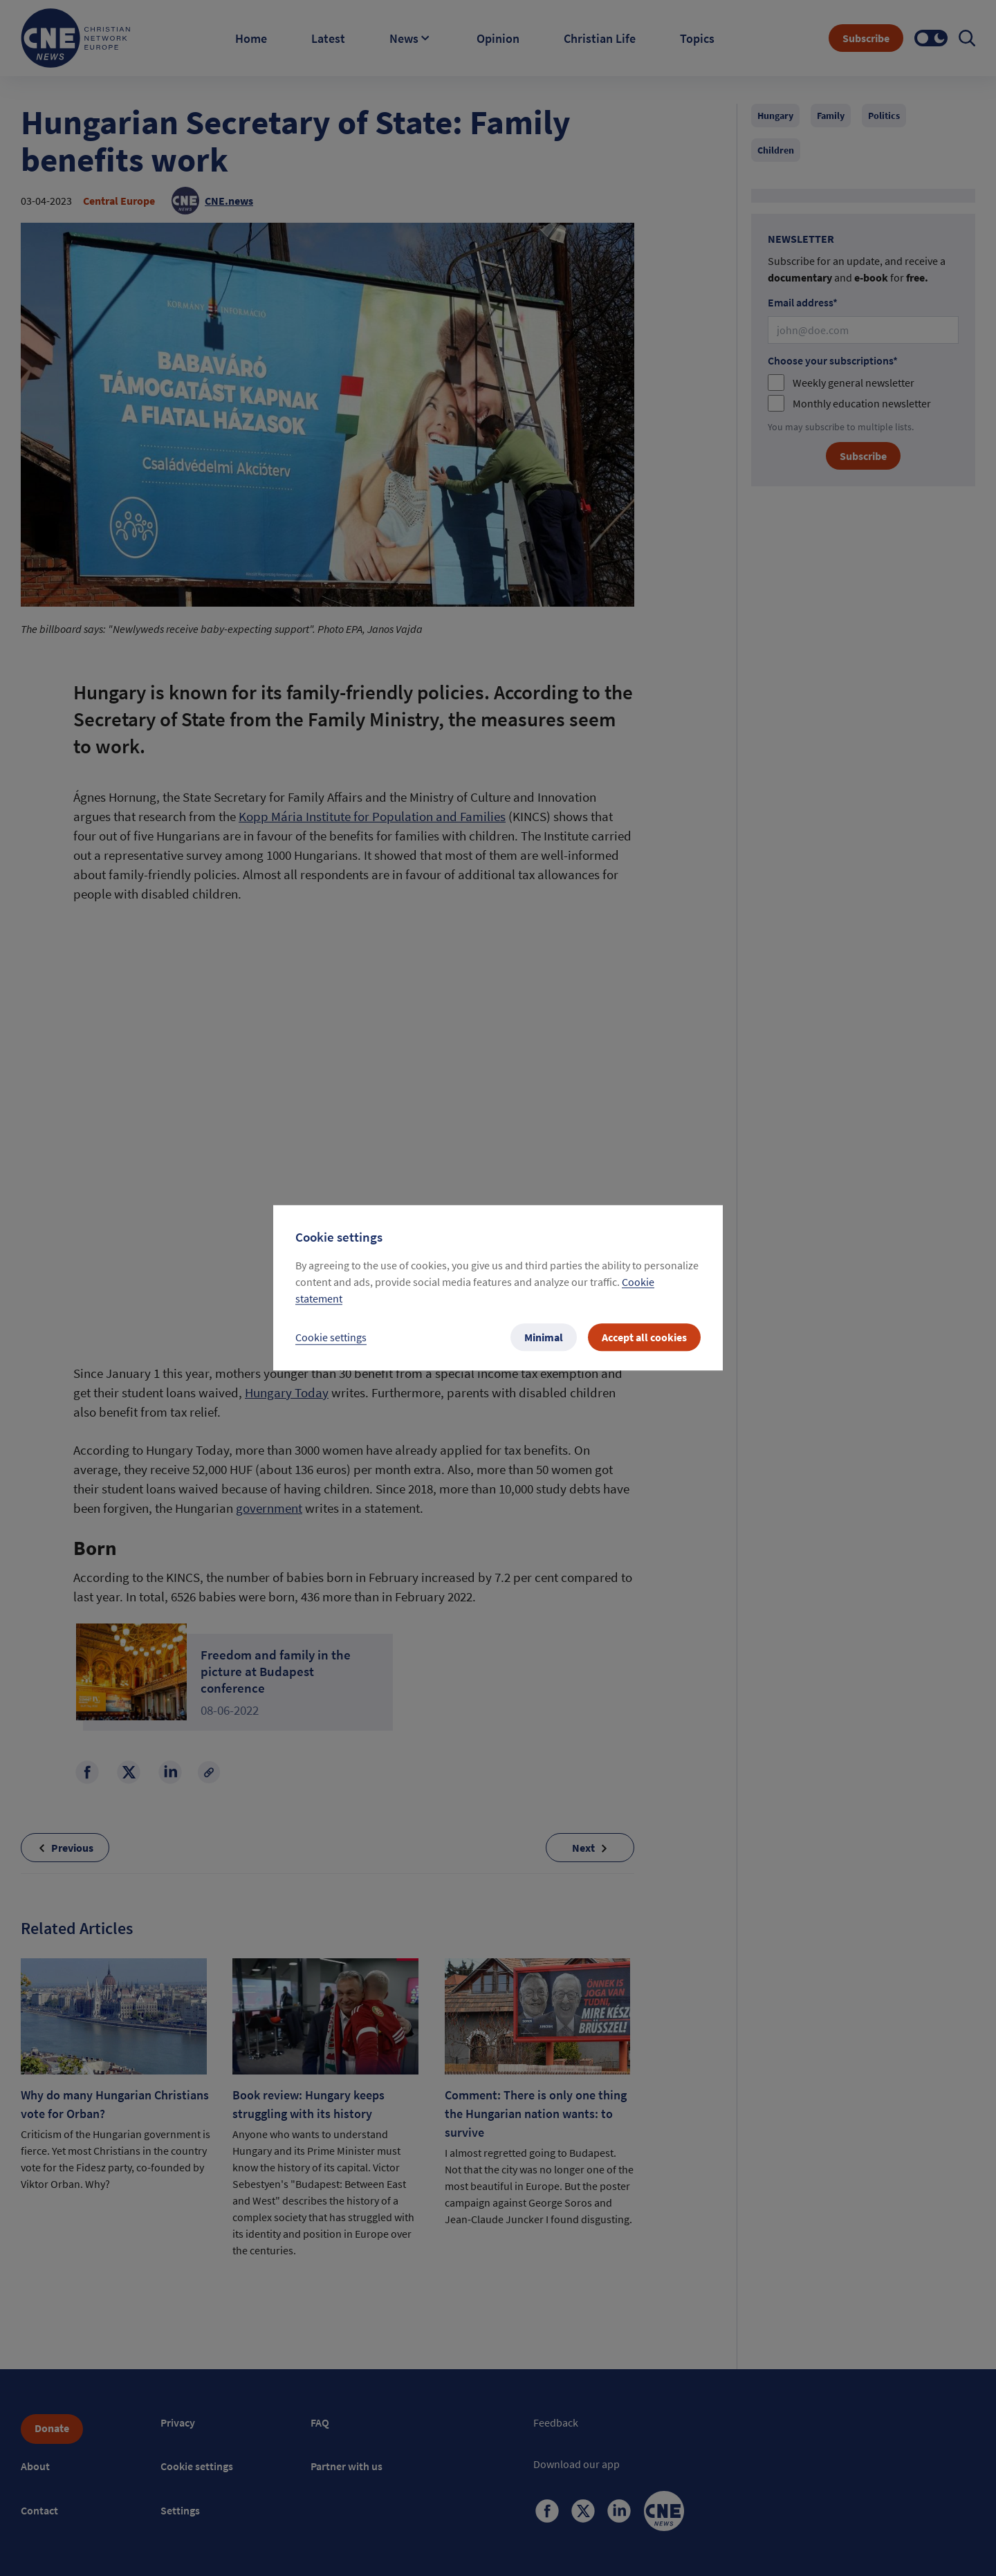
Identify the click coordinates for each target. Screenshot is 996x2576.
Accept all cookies (644, 1338)
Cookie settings (331, 1338)
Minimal (543, 1338)
